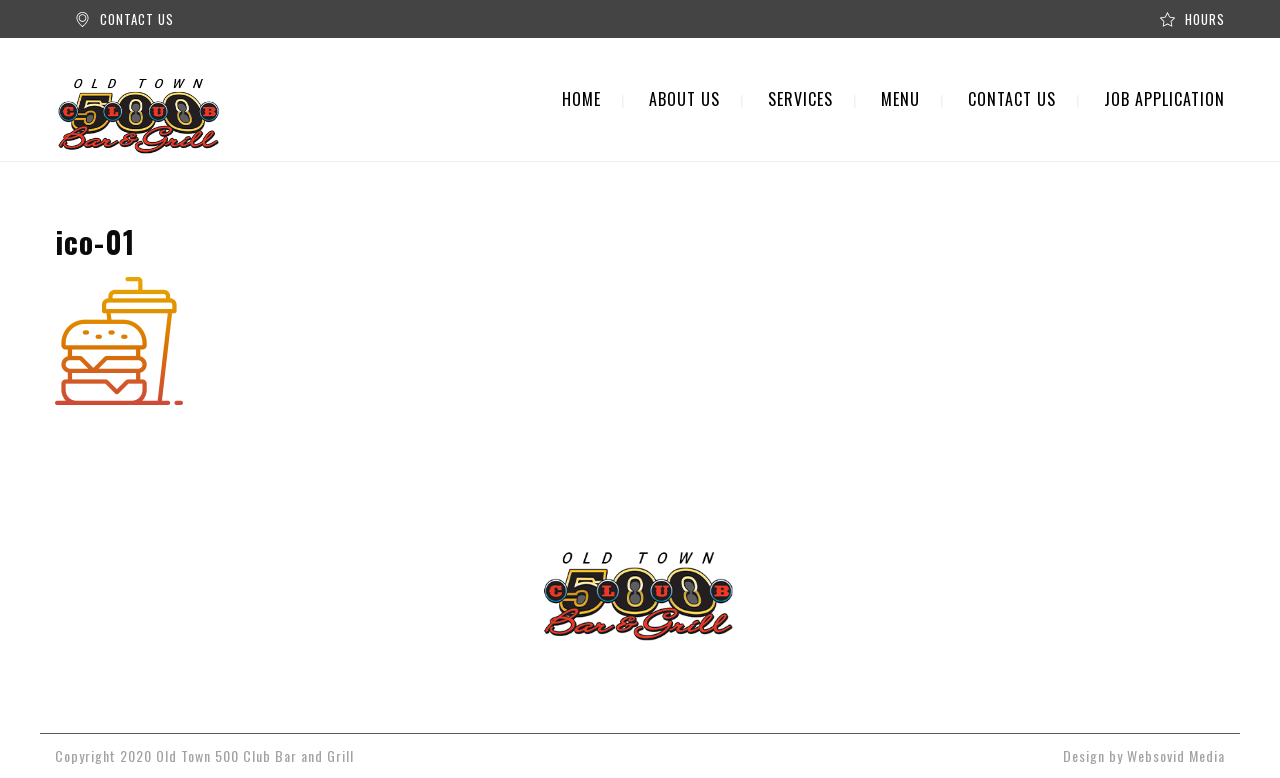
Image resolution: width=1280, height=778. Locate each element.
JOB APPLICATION (1164, 99)
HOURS (1205, 19)
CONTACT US (137, 19)
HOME (581, 99)
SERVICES (800, 99)
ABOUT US (684, 99)
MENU (900, 99)
